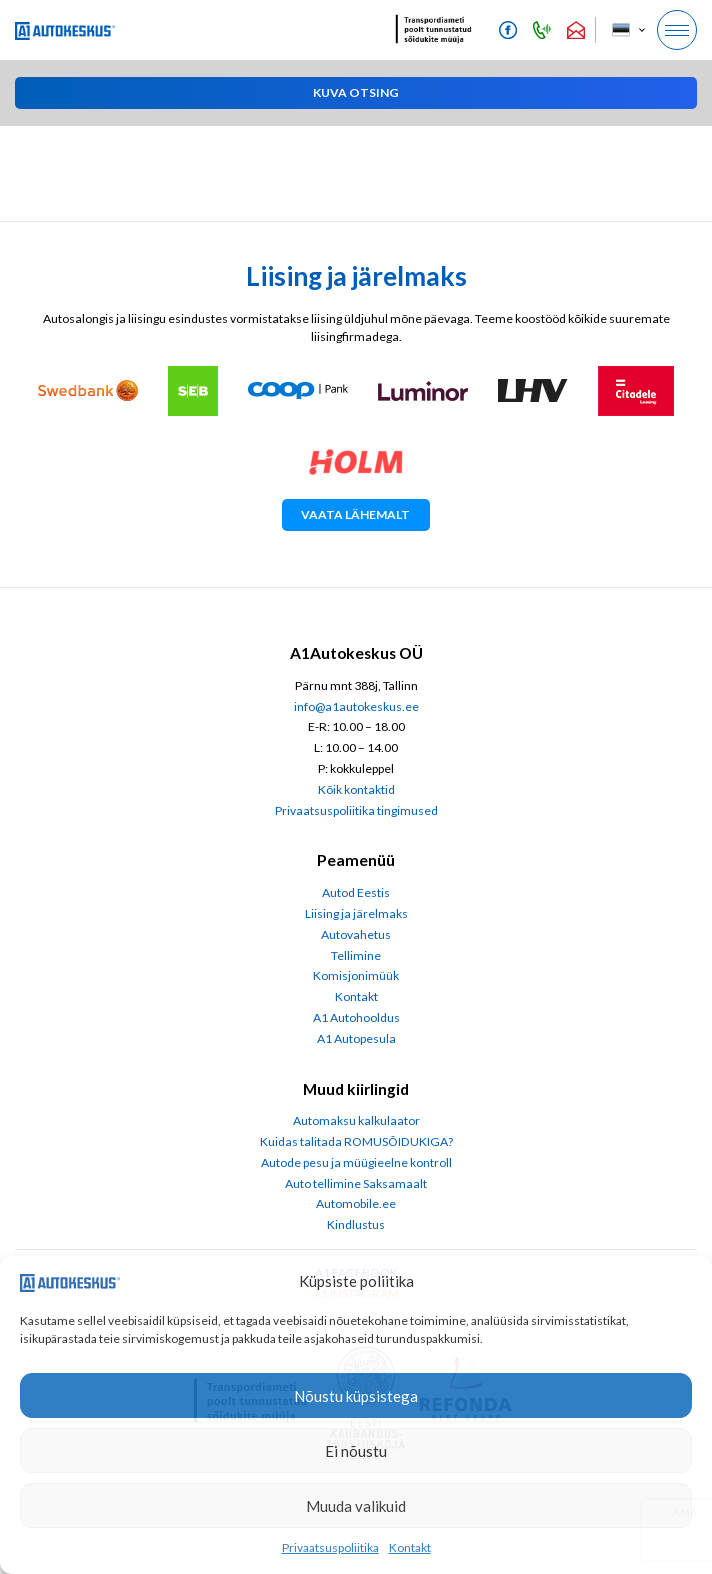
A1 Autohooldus (356, 1017)
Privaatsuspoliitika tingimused (356, 810)
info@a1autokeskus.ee (356, 706)
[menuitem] (627, 30)
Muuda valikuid (356, 1506)
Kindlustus (356, 1224)
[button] (356, 92)
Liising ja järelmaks (356, 913)
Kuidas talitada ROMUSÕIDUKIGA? (356, 1141)
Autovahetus (356, 934)
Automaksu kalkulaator (356, 1120)
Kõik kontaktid (356, 789)
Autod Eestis (356, 892)
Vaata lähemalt (355, 514)
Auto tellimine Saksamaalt (356, 1183)
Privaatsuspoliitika (330, 1547)
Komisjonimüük (356, 975)
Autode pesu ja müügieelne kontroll (356, 1162)
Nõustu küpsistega (356, 1396)
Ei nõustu (356, 1451)
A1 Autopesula (356, 1038)
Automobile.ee (356, 1203)
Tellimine (356, 955)
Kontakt (410, 1547)
